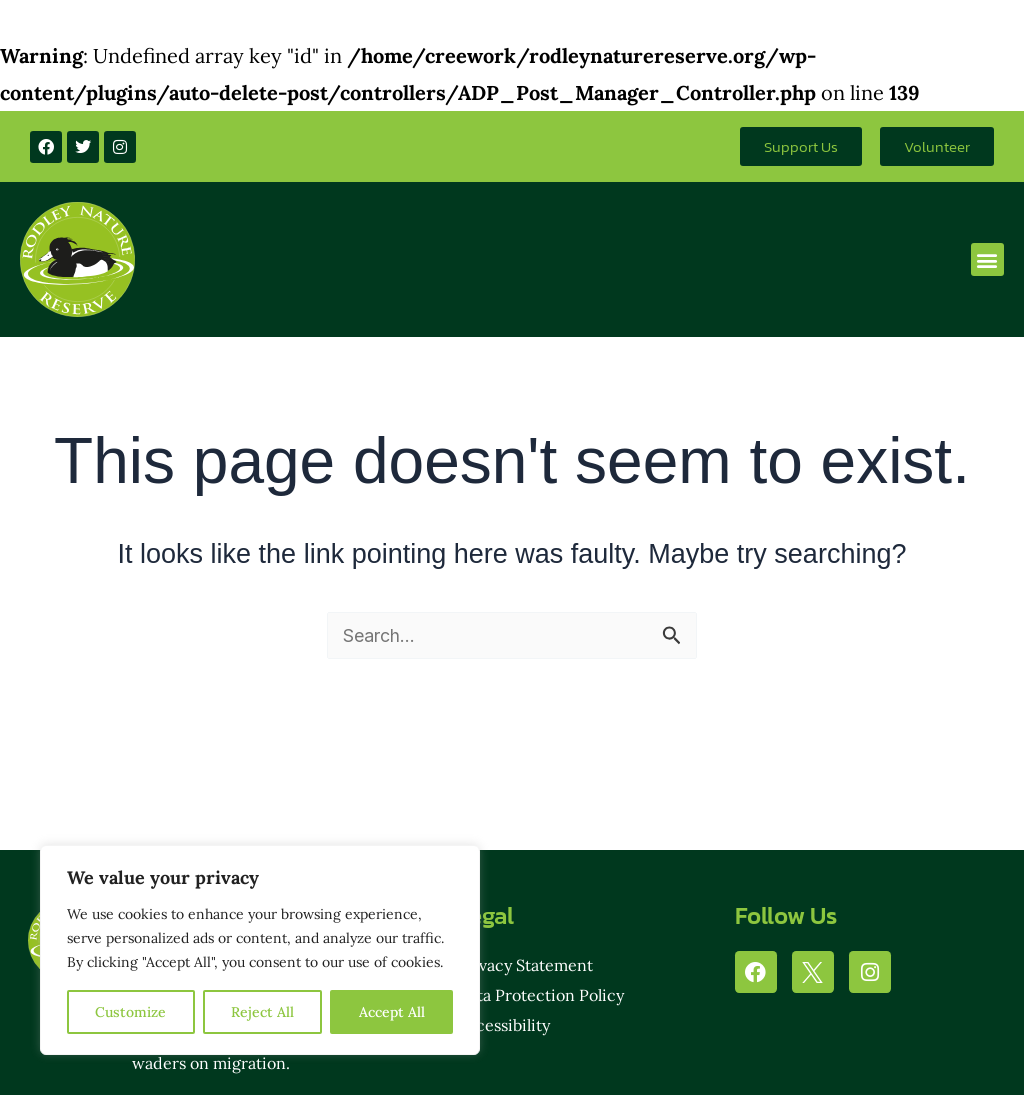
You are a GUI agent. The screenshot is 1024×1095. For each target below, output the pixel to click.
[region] (260, 950)
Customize (130, 1012)
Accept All (392, 1012)
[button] (987, 259)
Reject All (262, 1012)
